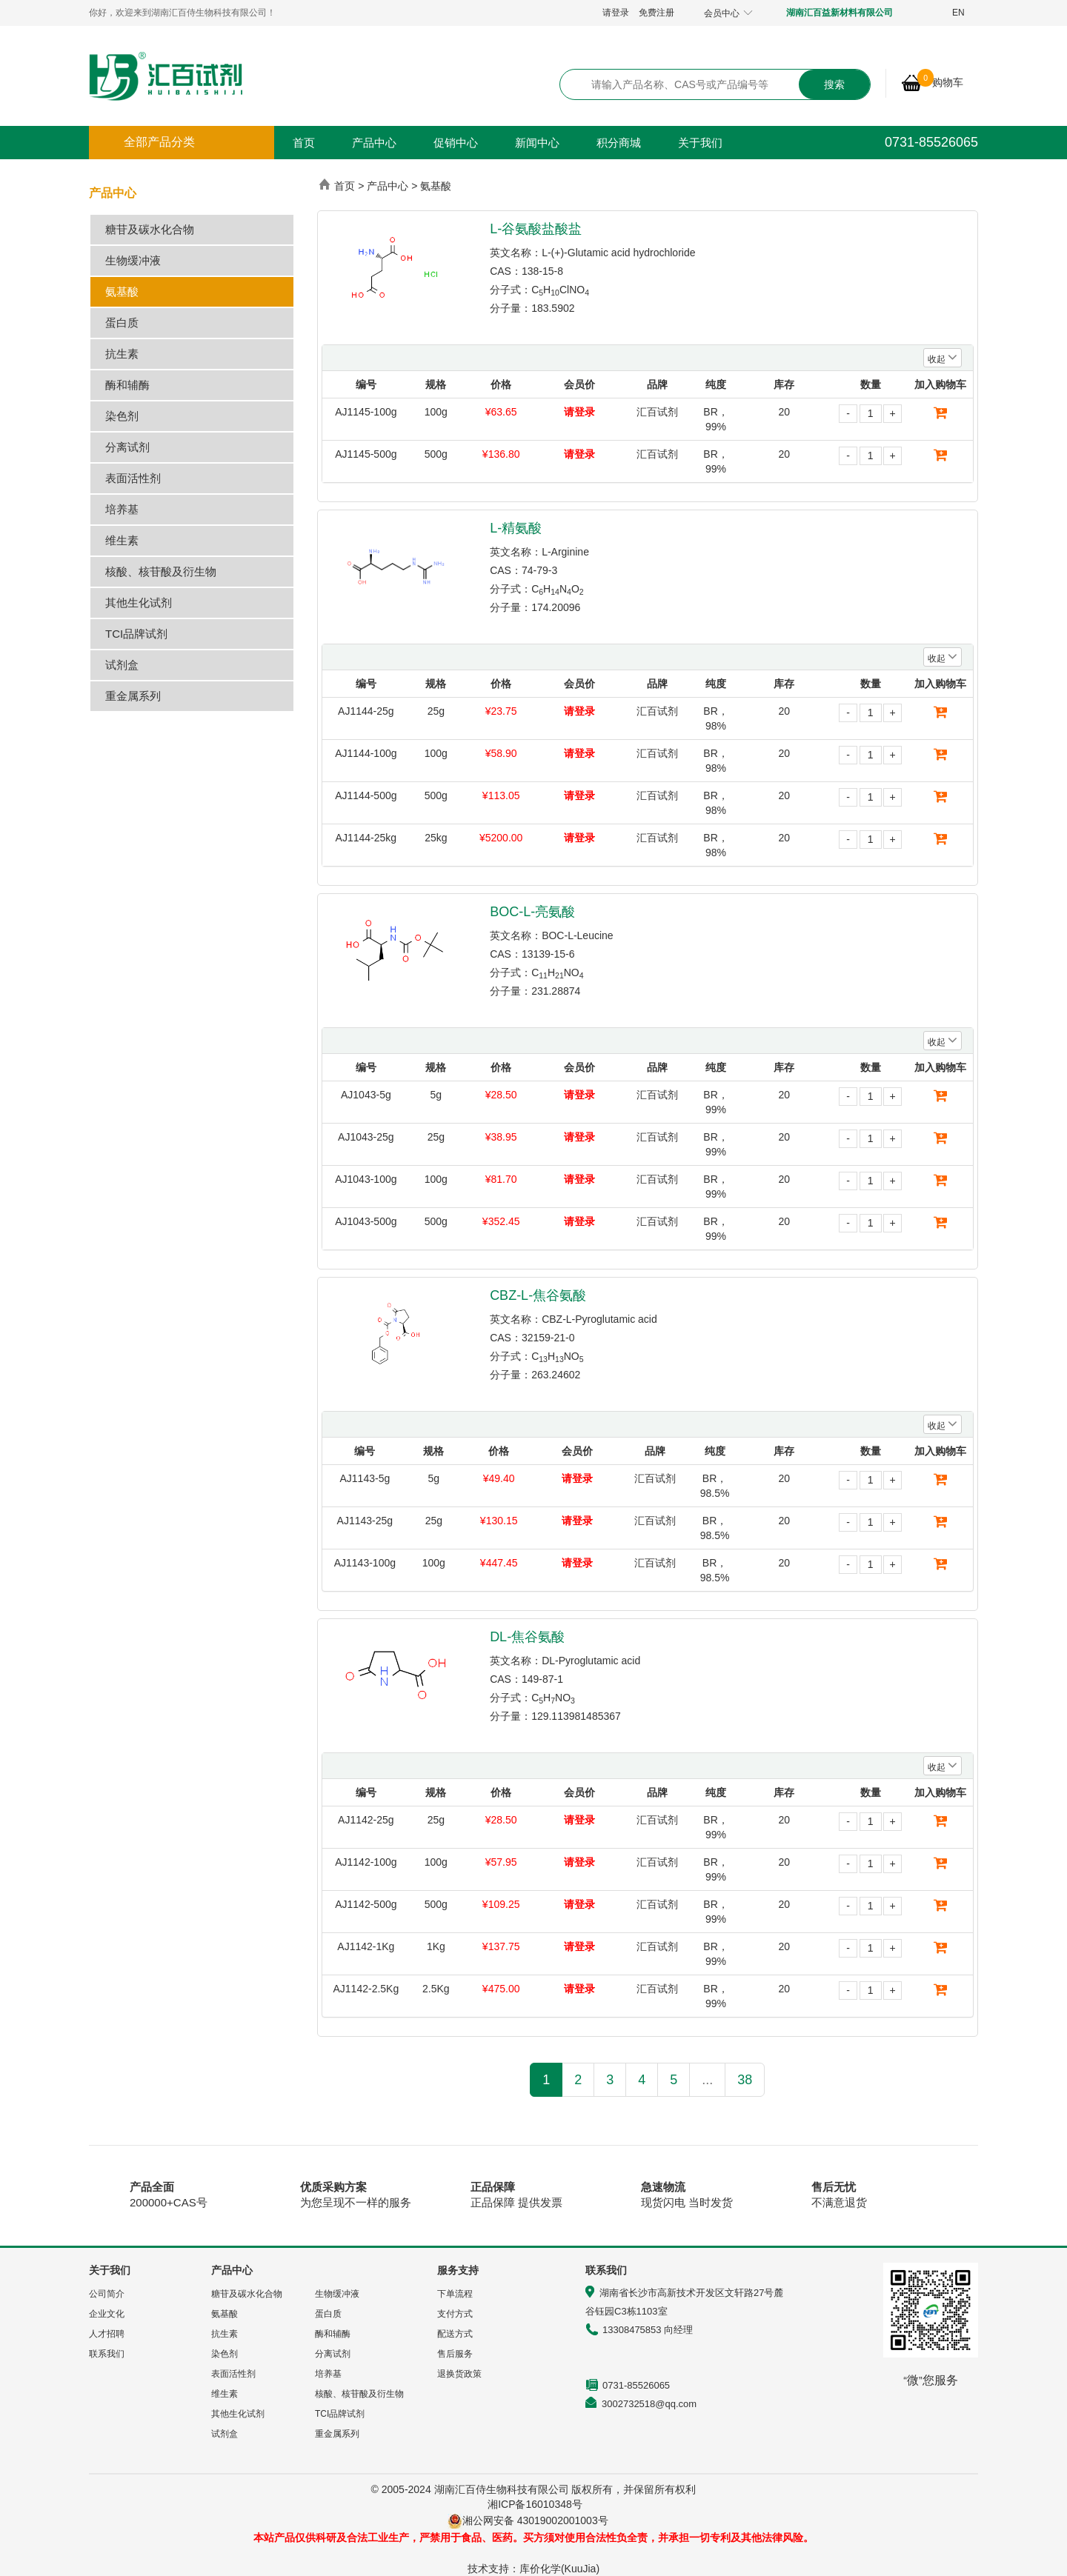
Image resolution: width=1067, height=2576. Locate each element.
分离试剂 (127, 447)
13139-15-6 (548, 954)
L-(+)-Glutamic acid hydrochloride (618, 252)
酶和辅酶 (127, 384)
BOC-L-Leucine (578, 935)
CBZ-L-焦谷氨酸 (538, 1295)
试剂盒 (122, 664)
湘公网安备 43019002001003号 (540, 2520)
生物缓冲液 (133, 260)
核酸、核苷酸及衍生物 (160, 571)
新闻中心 (537, 142)
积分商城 (618, 142)
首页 (304, 142)
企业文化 (106, 2314)
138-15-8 (542, 271)
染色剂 (122, 416)
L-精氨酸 (516, 528)
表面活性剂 (133, 478)
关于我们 (700, 142)
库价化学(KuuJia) (559, 2569)
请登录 (615, 12)
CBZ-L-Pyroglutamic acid (599, 1319)
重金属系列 (133, 696)
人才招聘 (106, 2334)
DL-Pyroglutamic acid (591, 1660)
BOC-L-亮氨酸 (532, 911)
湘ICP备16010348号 (535, 2504)
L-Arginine (565, 552)
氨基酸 (122, 291)
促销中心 (455, 142)
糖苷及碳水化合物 (149, 229)
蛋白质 (122, 322)
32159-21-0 (548, 1338)
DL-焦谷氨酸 (527, 1636)
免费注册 (656, 12)
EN (958, 12)
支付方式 (455, 2314)
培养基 (122, 509)
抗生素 (122, 353)
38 (744, 2079)
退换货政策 (459, 2374)
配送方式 (455, 2334)
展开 (1046, 269)
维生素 (122, 540)
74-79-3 (539, 570)
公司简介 (106, 2294)
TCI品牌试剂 (136, 633)
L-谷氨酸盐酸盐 (536, 228)
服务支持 (458, 2270)
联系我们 (106, 2354)
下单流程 (455, 2294)
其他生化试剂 (138, 602)
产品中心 (374, 142)
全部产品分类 (159, 142)
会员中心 (728, 13)
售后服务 (455, 2354)
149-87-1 (542, 1679)
